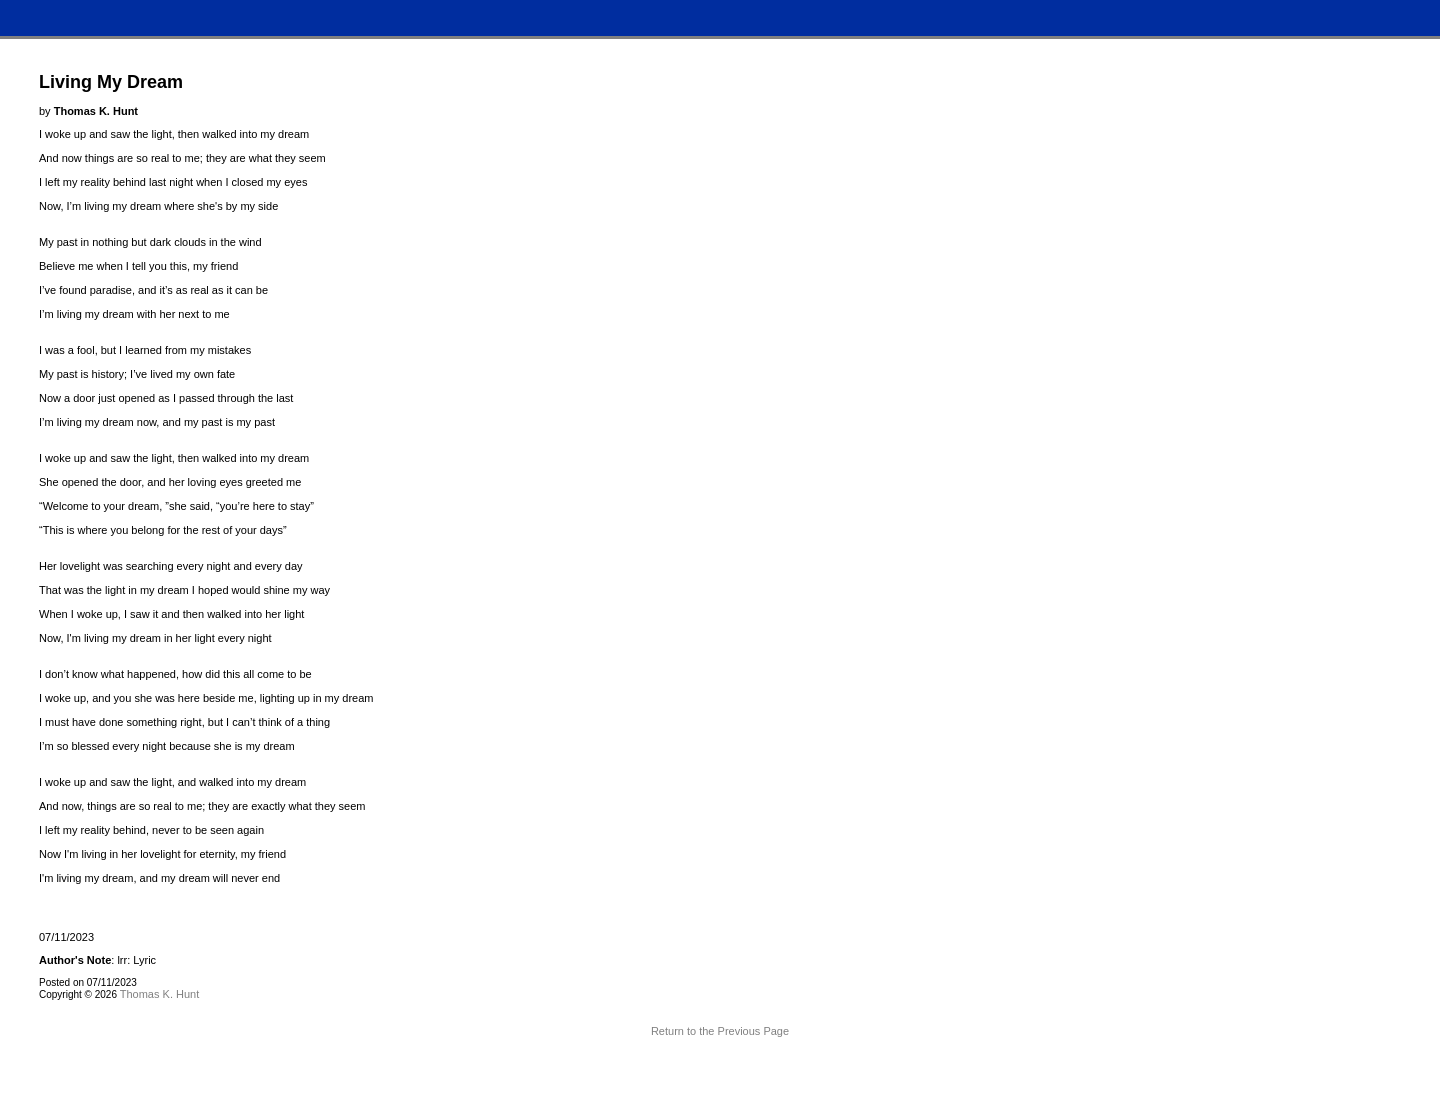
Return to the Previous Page (720, 1031)
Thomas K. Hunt (159, 994)
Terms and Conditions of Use (719, 1069)
